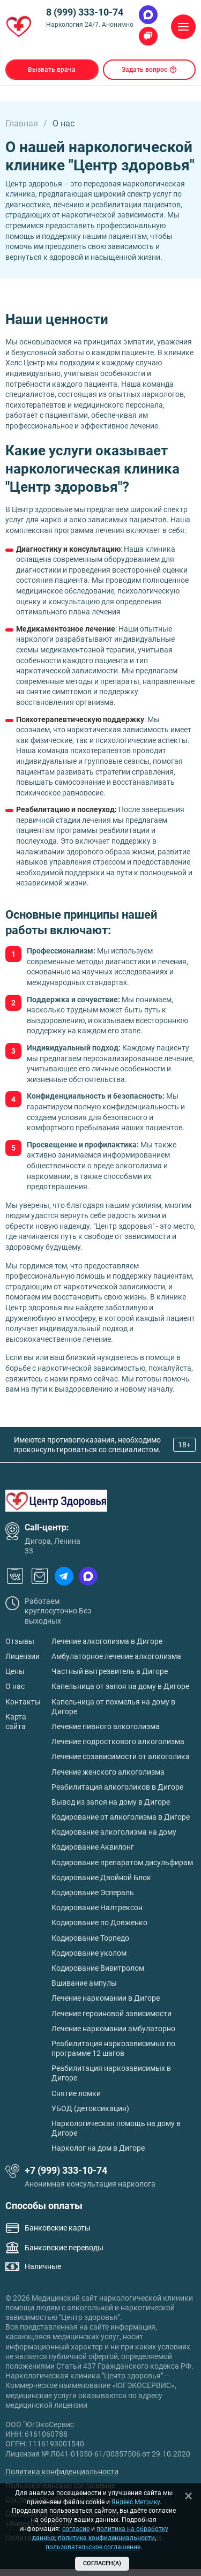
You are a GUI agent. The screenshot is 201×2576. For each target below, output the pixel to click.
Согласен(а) (102, 2563)
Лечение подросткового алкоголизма (117, 1741)
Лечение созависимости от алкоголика (120, 1756)
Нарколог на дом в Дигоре (98, 2148)
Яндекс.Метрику (135, 2502)
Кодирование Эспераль (92, 1892)
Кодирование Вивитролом (97, 1968)
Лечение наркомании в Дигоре (105, 1998)
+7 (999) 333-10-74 (66, 2170)
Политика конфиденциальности (61, 2471)
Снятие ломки (76, 2093)
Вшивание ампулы (84, 1983)
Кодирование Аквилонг (92, 1847)
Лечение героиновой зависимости (111, 2013)
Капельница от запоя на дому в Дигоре (120, 1686)
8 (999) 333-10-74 (84, 12)
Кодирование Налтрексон (97, 1907)
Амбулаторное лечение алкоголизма (116, 1656)
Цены (15, 1671)
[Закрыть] (188, 2496)
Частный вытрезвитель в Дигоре (109, 1671)
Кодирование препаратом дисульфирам (122, 1862)
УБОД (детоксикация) (90, 2108)
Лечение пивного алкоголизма (105, 1726)
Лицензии (22, 1656)
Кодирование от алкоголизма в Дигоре (120, 1817)
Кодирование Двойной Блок (101, 1877)
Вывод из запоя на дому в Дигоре (110, 1802)
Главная (21, 123)
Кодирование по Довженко (99, 1922)
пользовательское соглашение (93, 2547)
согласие (76, 2529)
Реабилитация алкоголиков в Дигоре (117, 1787)
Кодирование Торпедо (90, 1938)
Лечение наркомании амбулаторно (113, 2028)
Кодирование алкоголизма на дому (113, 1832)
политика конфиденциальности (106, 2538)
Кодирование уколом (88, 1953)
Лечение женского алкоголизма (108, 1772)
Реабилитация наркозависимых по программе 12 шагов (113, 2048)
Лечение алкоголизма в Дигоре (106, 1641)
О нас (15, 1686)
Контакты (23, 1702)
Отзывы (19, 1641)
